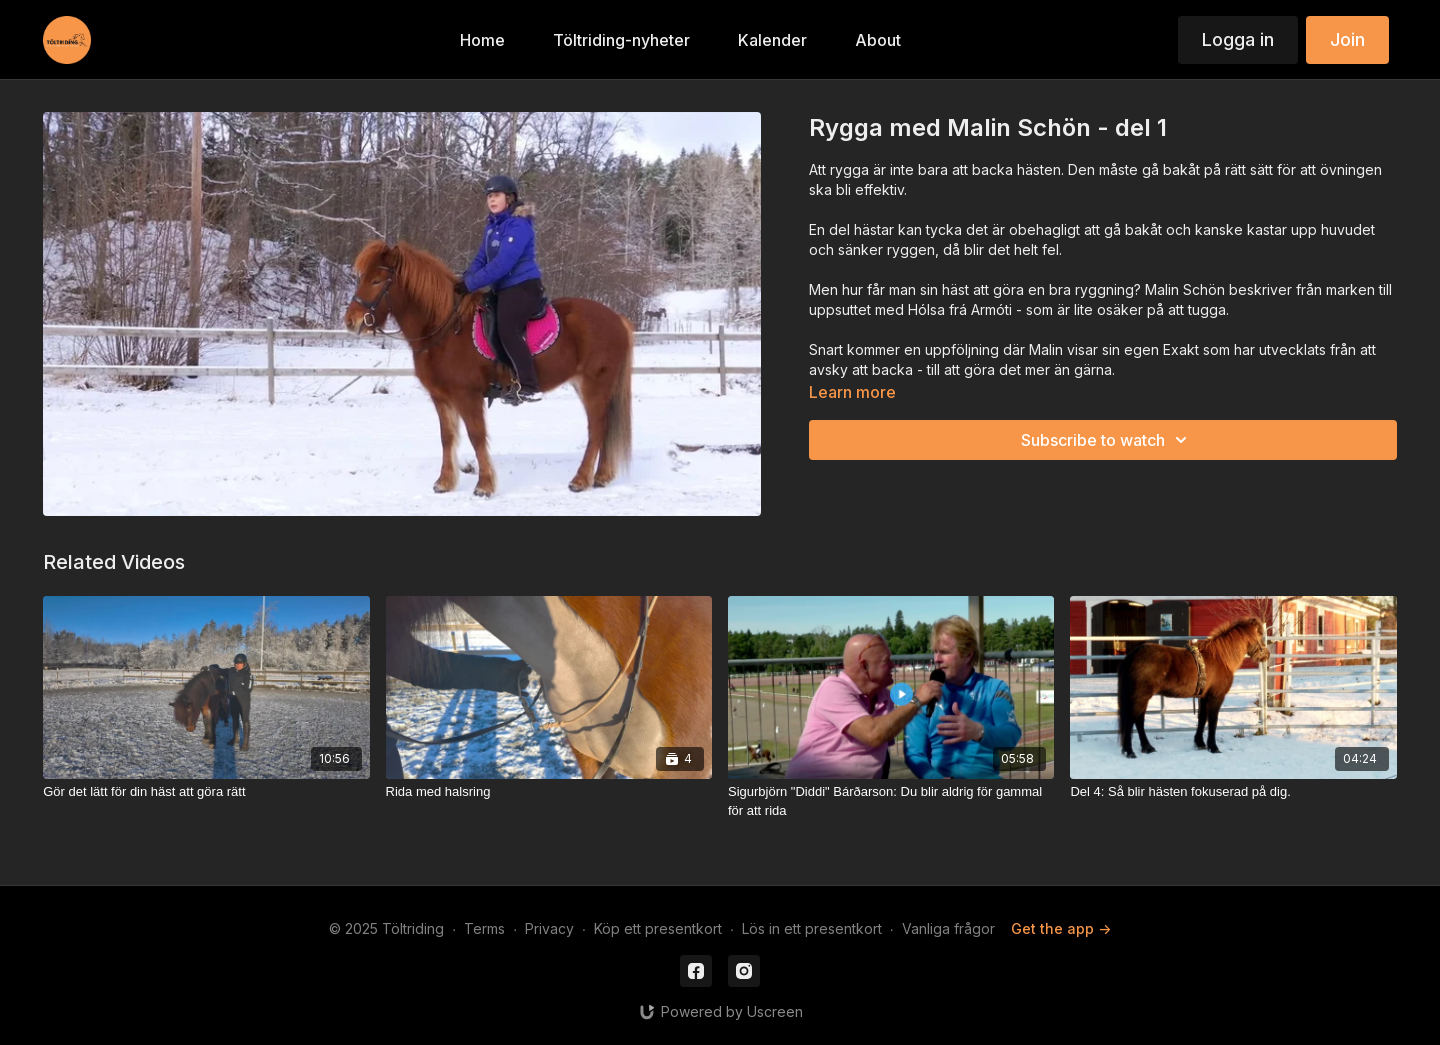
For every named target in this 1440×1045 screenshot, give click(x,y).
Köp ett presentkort (658, 928)
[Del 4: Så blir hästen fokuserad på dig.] (1233, 792)
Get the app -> (1061, 928)
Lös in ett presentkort (812, 928)
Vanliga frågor (948, 928)
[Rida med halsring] (549, 792)
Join (1347, 39)
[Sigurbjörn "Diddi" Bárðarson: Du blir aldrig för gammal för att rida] (891, 801)
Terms (484, 928)
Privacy (549, 928)
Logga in (1238, 39)
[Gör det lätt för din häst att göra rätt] (206, 792)
